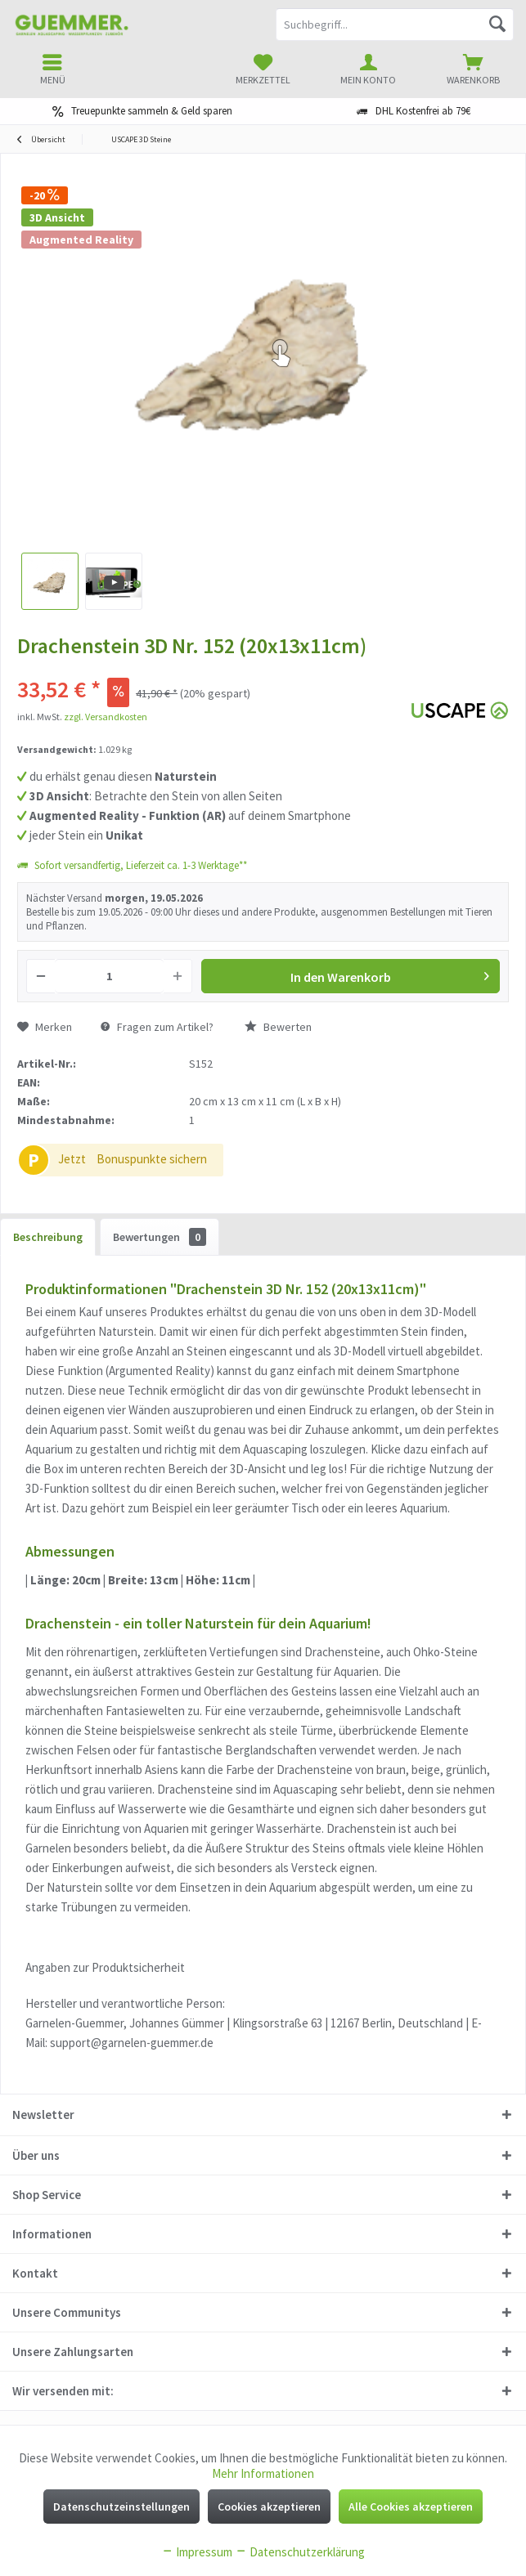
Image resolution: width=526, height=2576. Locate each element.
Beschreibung (48, 1237)
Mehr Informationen (263, 2473)
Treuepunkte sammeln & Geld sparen (151, 111)
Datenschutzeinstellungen (121, 2506)
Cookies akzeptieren (269, 2506)
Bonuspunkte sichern (152, 1159)
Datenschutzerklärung (300, 2552)
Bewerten (278, 1026)
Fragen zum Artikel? (157, 1026)
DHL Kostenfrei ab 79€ (422, 111)
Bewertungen (159, 1237)
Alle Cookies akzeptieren (410, 2506)
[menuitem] (473, 69)
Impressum (196, 2552)
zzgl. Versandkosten (105, 716)
